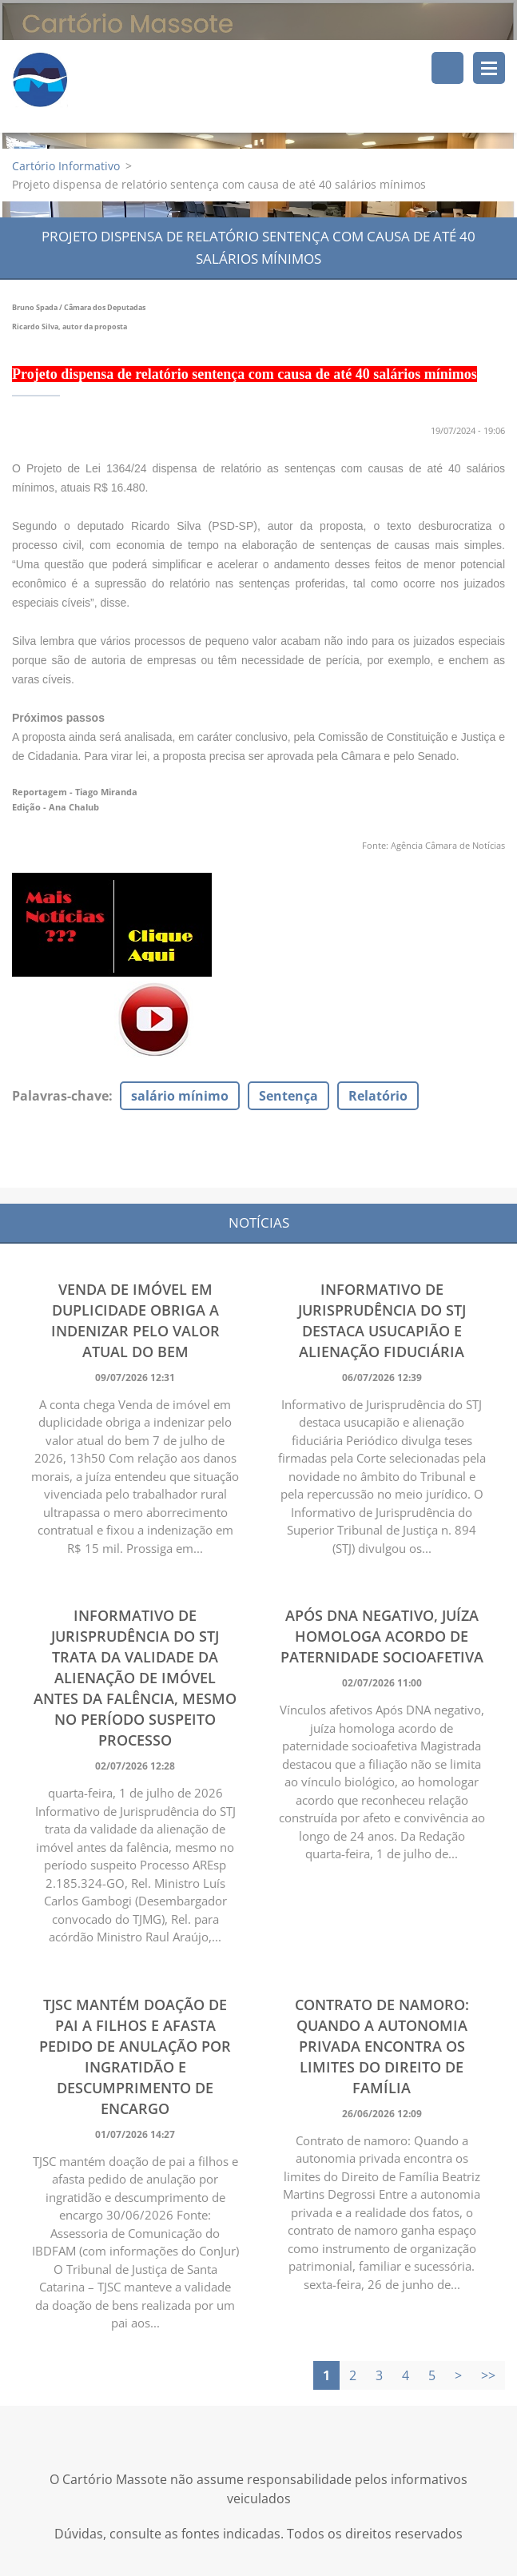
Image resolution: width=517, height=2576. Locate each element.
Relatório (378, 1096)
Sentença (288, 1096)
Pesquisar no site (447, 68)
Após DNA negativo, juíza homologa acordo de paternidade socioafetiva (381, 1637)
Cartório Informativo (66, 166)
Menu (489, 68)
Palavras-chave (60, 1096)
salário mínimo (180, 1096)
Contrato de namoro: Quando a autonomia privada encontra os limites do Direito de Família (382, 2047)
